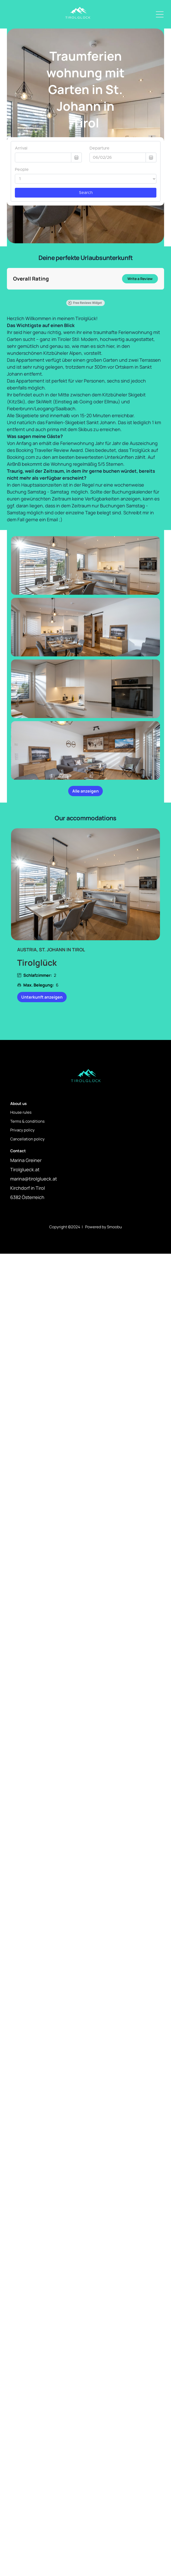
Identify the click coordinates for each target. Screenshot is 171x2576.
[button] (11, 1888)
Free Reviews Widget (85, 2052)
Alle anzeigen (85, 2540)
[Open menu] (160, 14)
